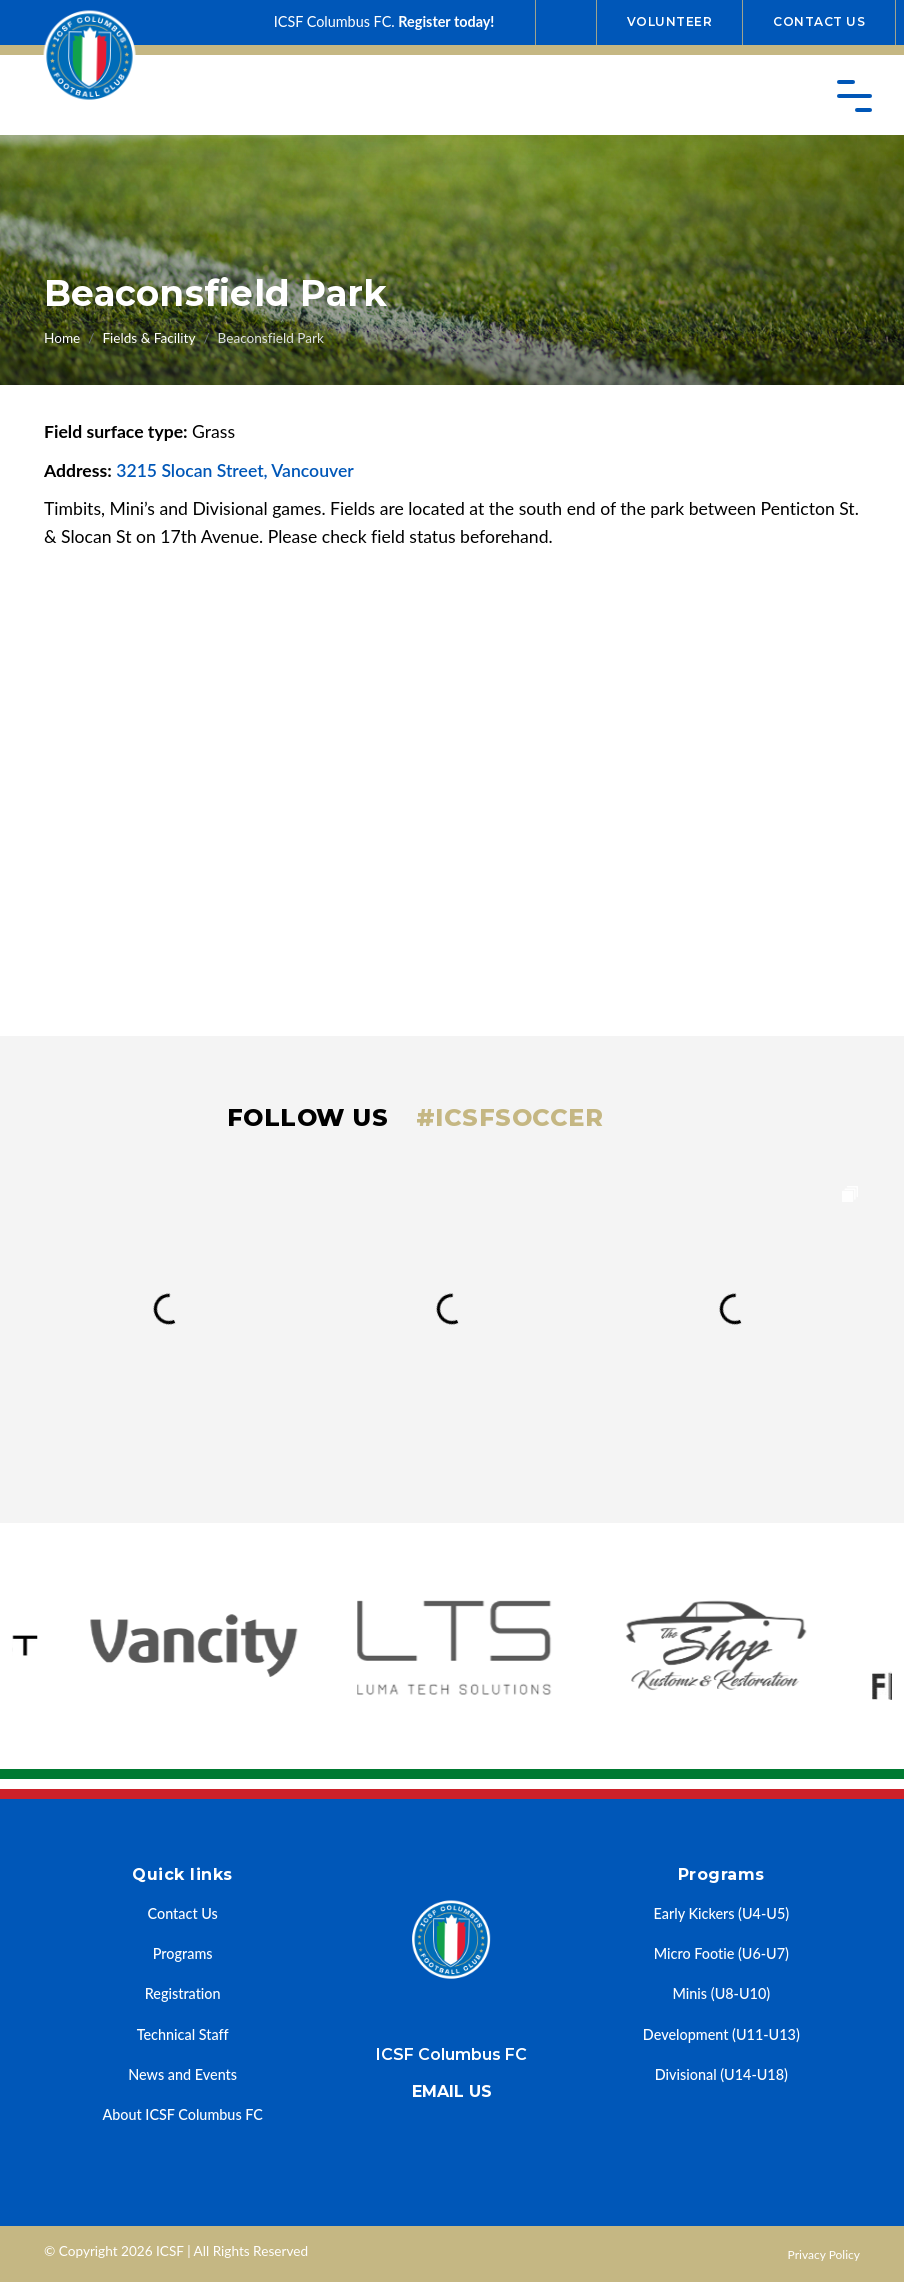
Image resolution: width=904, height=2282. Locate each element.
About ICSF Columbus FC (182, 2114)
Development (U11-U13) (721, 2034)
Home (62, 338)
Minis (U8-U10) (722, 1993)
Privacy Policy (824, 2254)
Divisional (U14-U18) (721, 2074)
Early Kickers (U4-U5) (722, 1913)
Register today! (446, 21)
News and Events (182, 2074)
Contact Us (819, 21)
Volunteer (670, 21)
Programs (183, 1953)
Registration (183, 1993)
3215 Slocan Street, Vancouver (235, 470)
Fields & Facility (148, 338)
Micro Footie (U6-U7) (721, 1953)
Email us (452, 2091)
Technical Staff (183, 2034)
